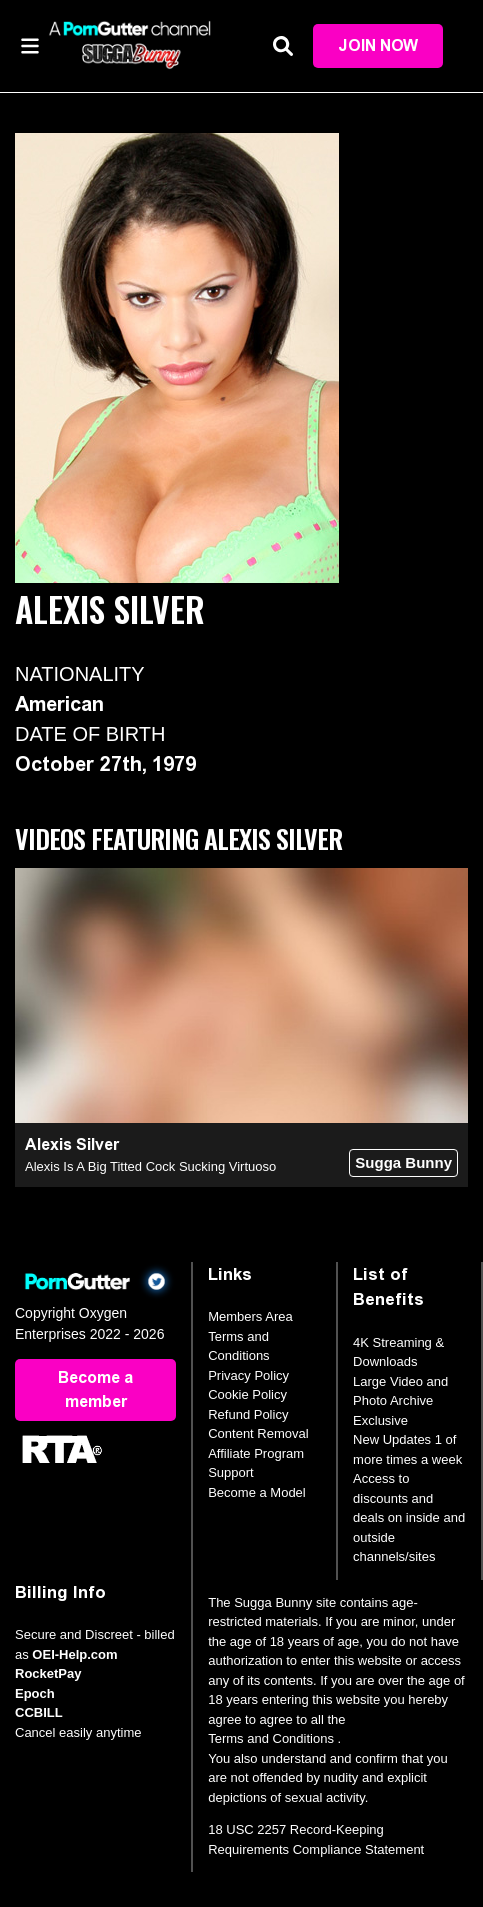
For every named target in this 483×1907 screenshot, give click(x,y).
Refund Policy (248, 1414)
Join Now (378, 45)
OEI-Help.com (74, 1654)
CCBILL (39, 1712)
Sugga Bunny (403, 1162)
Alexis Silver (72, 1144)
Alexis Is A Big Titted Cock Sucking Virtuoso (150, 1166)
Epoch (35, 1693)
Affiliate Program (256, 1453)
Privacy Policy (248, 1375)
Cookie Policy (247, 1394)
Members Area (250, 1316)
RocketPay (48, 1673)
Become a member (95, 1389)
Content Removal (258, 1433)
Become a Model (257, 1492)
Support (231, 1472)
